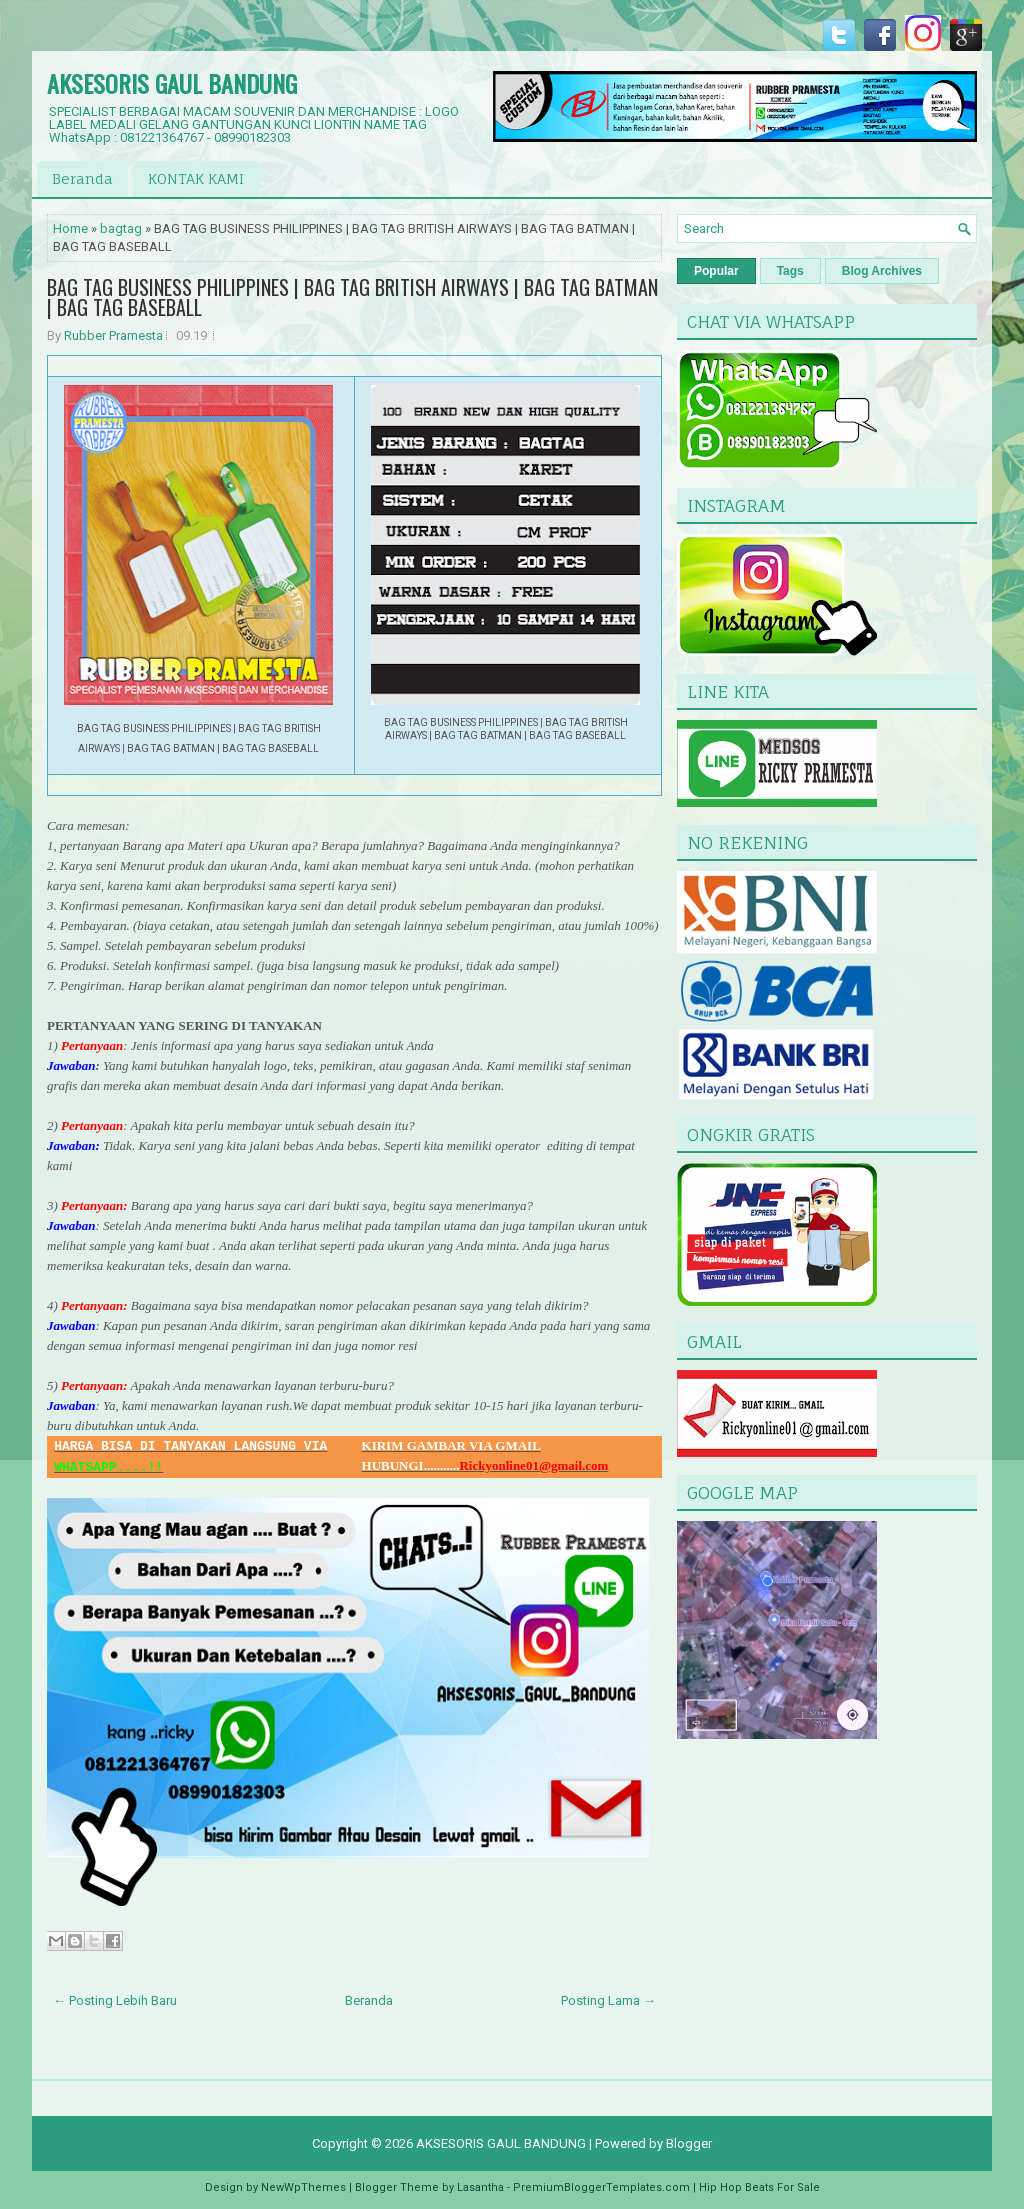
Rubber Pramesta (113, 335)
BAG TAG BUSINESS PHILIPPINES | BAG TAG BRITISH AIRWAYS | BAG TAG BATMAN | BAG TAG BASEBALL (352, 297)
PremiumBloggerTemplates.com (601, 2187)
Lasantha (480, 2187)
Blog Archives (882, 271)
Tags (790, 271)
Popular (716, 271)
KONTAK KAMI (196, 178)
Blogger (689, 2143)
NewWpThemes (303, 2187)
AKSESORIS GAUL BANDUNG (172, 83)
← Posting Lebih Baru (115, 2000)
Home (70, 228)
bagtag (121, 228)
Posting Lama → (608, 2000)
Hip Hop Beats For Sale (759, 2187)
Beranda (82, 178)
